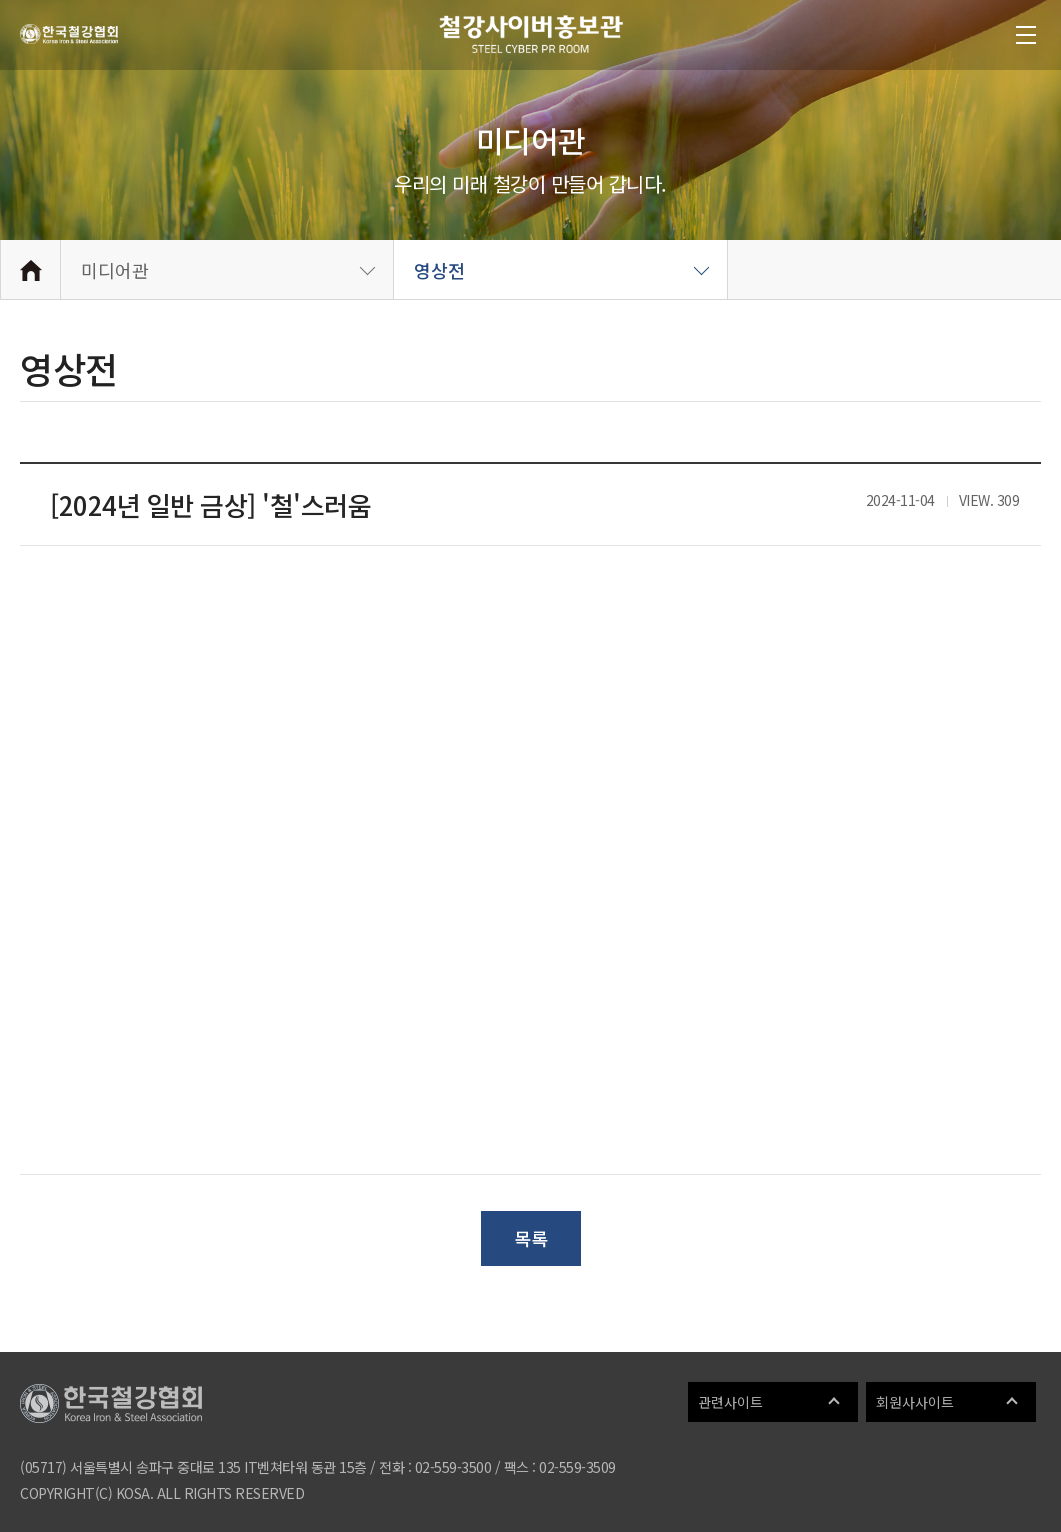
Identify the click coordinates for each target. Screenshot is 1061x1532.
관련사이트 (730, 1402)
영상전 (439, 270)
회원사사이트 (915, 1402)
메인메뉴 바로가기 (0, 0)
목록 (530, 1238)
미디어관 (115, 270)
